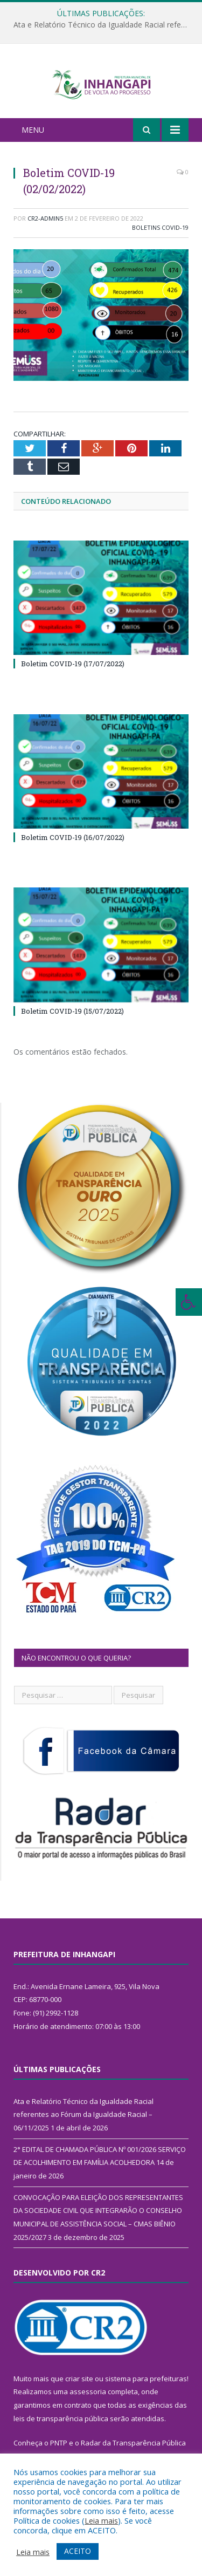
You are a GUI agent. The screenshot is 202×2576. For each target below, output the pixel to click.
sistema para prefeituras (146, 2391)
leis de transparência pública (60, 2431)
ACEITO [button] (77, 2551)
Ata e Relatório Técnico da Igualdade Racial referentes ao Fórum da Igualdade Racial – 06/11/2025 (103, 25)
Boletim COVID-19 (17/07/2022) (72, 677)
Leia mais (101, 2520)
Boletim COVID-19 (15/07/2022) (72, 1024)
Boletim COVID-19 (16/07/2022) (72, 850)
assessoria (87, 2404)
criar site (79, 2391)
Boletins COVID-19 (160, 240)
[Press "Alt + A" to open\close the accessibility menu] (189, 1302)
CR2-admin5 (45, 231)
